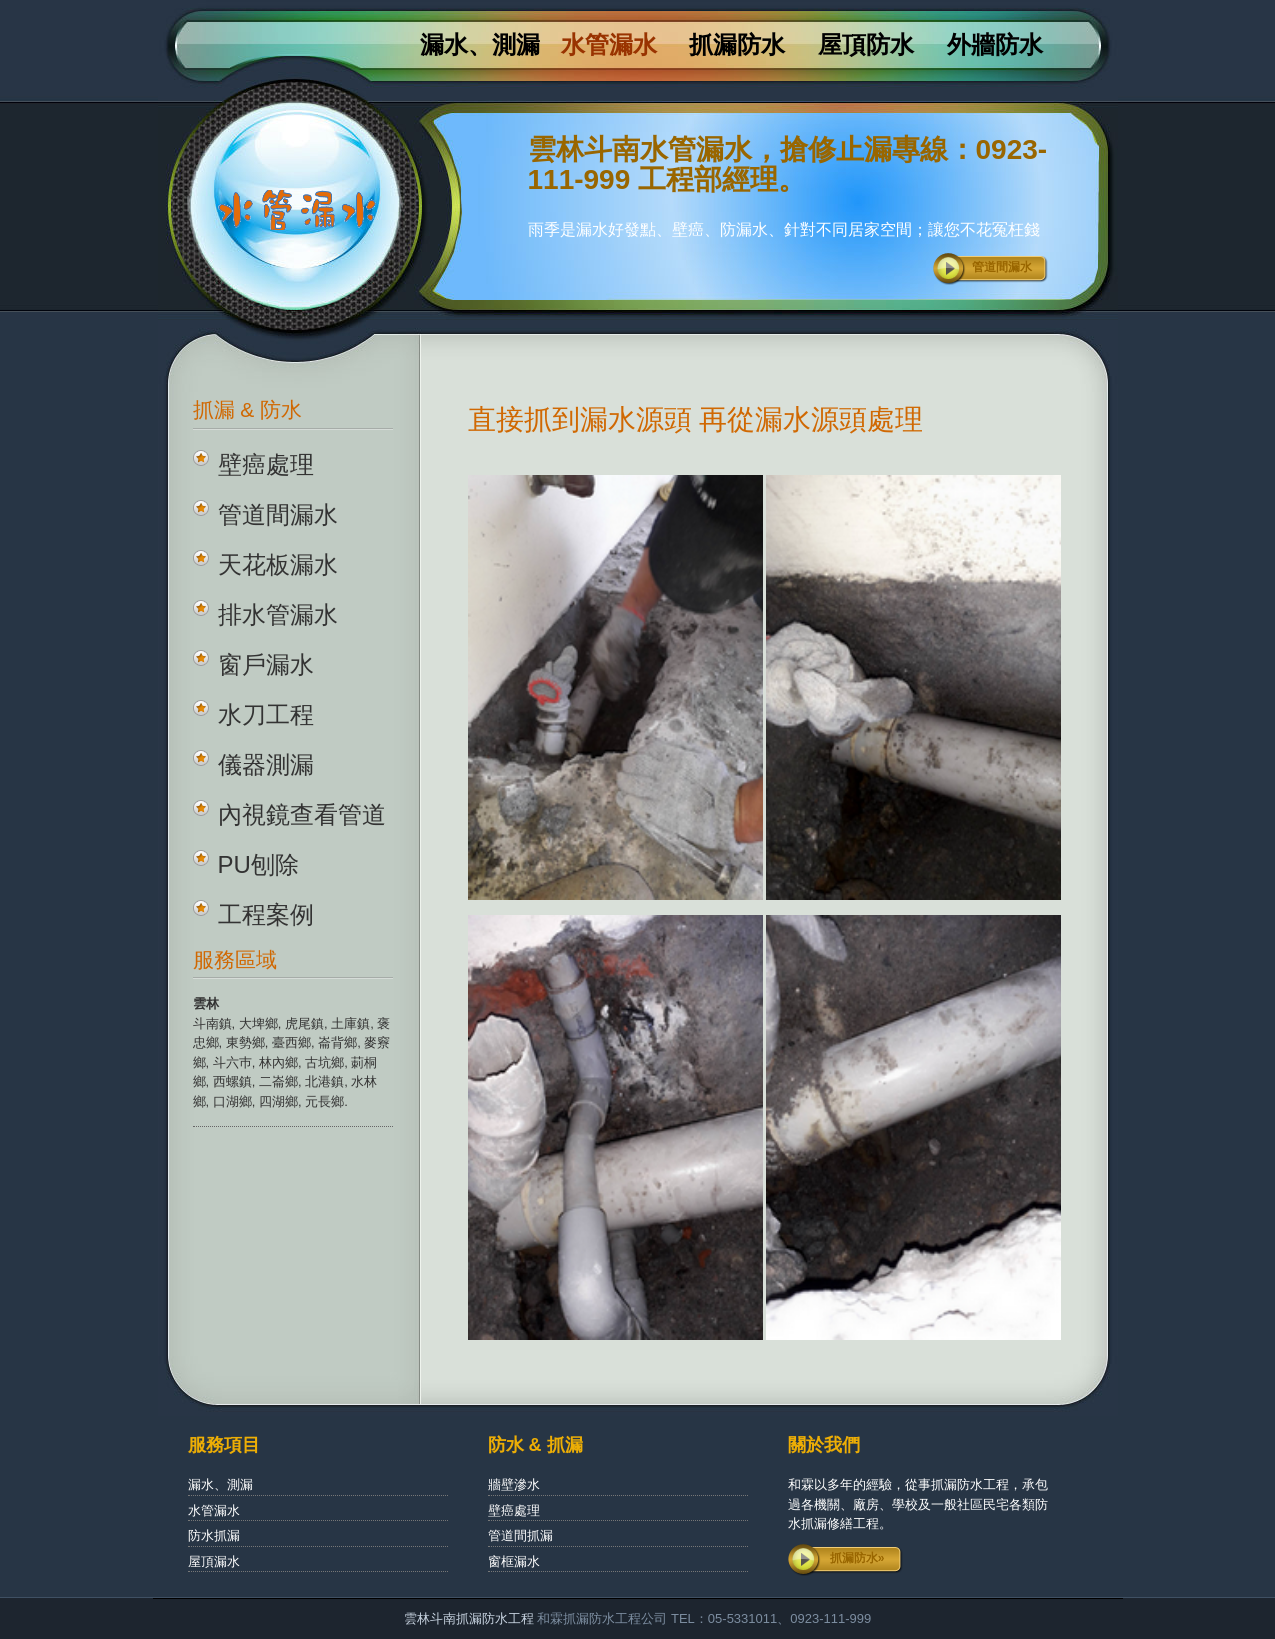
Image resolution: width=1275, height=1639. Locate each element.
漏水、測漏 (480, 45)
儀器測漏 (266, 764)
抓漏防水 (737, 45)
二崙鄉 (278, 1081)
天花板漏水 (278, 564)
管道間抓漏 (520, 1535)
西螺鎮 (232, 1081)
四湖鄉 (278, 1101)
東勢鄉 (245, 1042)
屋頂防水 (866, 45)
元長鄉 (324, 1101)
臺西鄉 (291, 1042)
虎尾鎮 (304, 1023)
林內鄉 (278, 1062)
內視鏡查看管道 (302, 814)
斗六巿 (232, 1062)
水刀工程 (266, 714)
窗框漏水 (514, 1561)
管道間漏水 (1002, 267)
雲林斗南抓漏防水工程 (469, 1618)
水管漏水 (609, 45)
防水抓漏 (214, 1535)
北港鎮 (324, 1081)
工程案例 (266, 914)
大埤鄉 (258, 1023)
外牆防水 (995, 45)
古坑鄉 (324, 1062)
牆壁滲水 (514, 1484)
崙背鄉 (337, 1042)
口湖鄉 (232, 1101)
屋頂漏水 (214, 1561)
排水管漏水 (278, 614)
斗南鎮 (212, 1023)
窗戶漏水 (266, 664)
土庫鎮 (350, 1023)
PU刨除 (258, 864)
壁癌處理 (266, 464)
